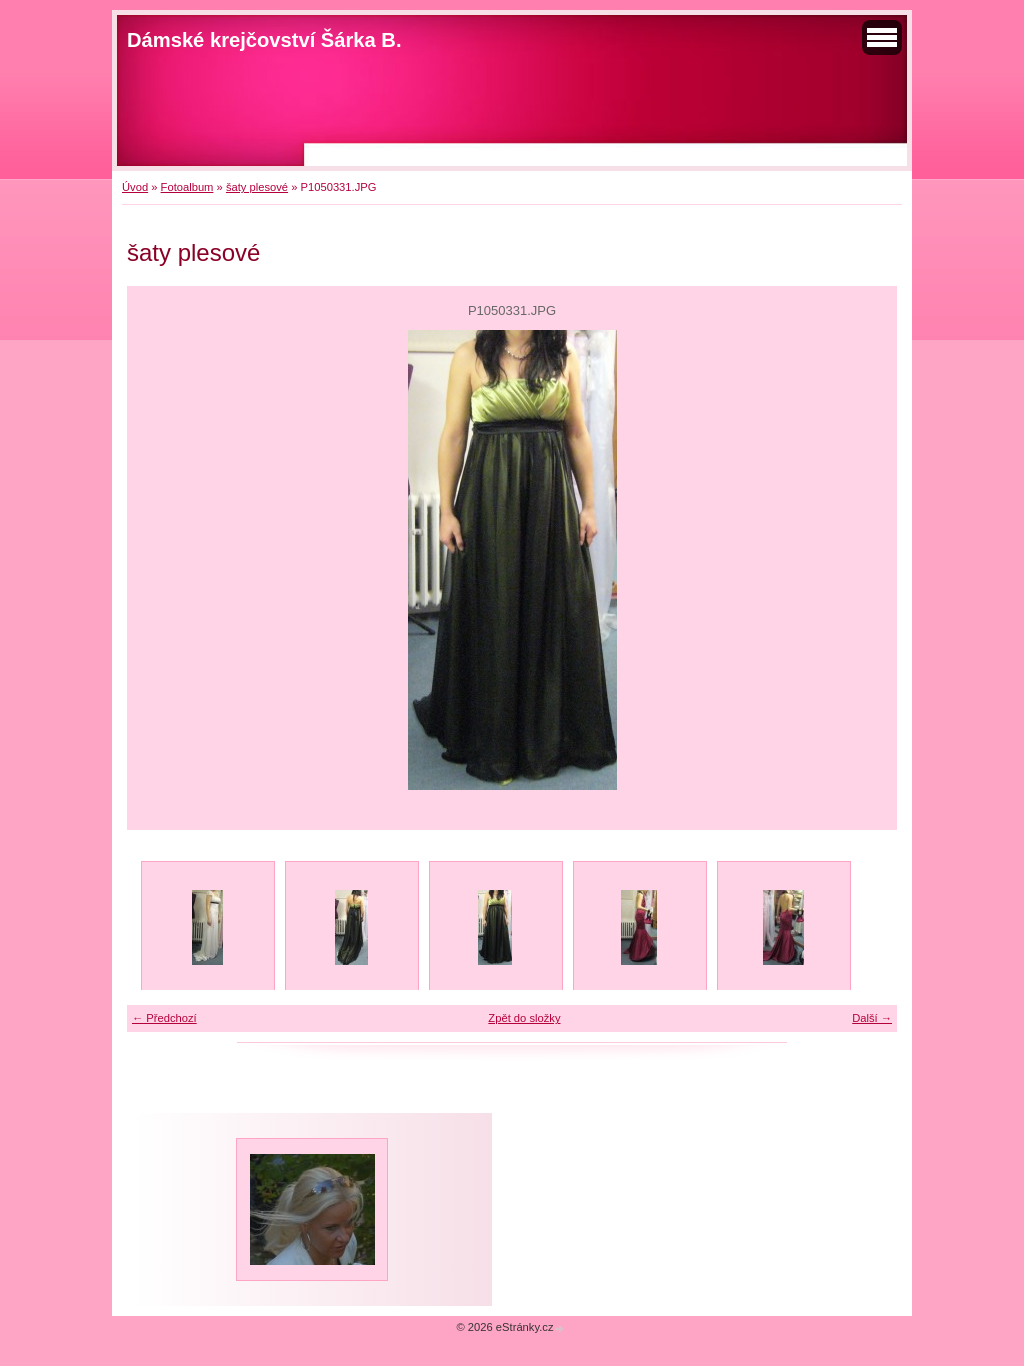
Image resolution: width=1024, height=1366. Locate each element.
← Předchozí (164, 1018)
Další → (872, 1018)
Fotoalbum (187, 187)
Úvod (135, 187)
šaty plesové (257, 187)
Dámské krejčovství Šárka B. (264, 40)
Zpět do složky (524, 1018)
